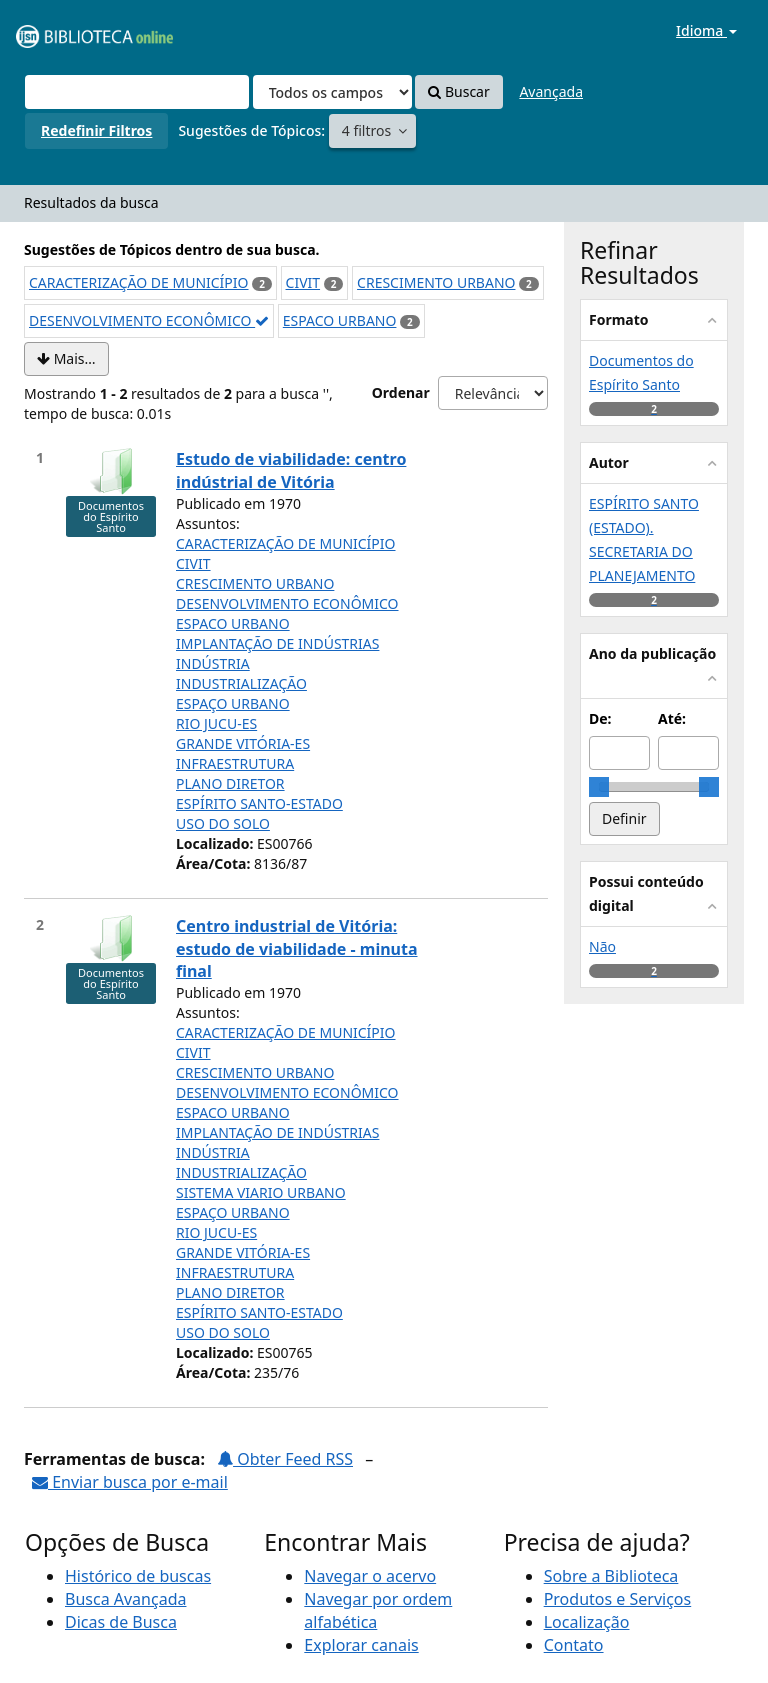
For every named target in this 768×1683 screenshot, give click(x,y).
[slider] (599, 787)
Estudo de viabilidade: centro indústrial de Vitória (291, 470)
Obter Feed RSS (285, 1459)
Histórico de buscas (138, 1576)
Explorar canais (361, 1645)
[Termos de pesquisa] (137, 92)
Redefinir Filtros (96, 130)
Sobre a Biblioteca (611, 1576)
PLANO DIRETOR (230, 783)
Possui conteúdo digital (646, 893)
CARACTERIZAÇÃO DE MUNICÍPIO (139, 282)
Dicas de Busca (121, 1622)
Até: (672, 718)
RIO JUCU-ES (216, 723)
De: (600, 718)
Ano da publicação (652, 653)
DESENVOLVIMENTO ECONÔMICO (149, 320)
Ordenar (401, 392)
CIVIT (303, 282)
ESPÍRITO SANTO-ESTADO (259, 803)
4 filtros (368, 130)
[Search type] (332, 92)
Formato (619, 319)
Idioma (706, 30)
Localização (587, 1622)
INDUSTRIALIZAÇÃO (241, 683)
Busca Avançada (125, 1599)
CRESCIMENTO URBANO (436, 282)
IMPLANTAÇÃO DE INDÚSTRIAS (277, 643)
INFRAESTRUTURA (235, 763)
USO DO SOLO (223, 823)
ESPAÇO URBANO (233, 703)
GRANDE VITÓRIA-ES (243, 743)
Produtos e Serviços (618, 1599)
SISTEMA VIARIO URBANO (261, 1192)
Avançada (551, 91)
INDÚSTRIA (213, 663)
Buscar (458, 91)
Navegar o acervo (370, 1576)
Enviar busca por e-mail (130, 1482)
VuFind (64, 30)
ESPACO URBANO (340, 320)
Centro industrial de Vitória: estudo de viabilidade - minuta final (297, 949)
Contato (574, 1645)
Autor (609, 462)
